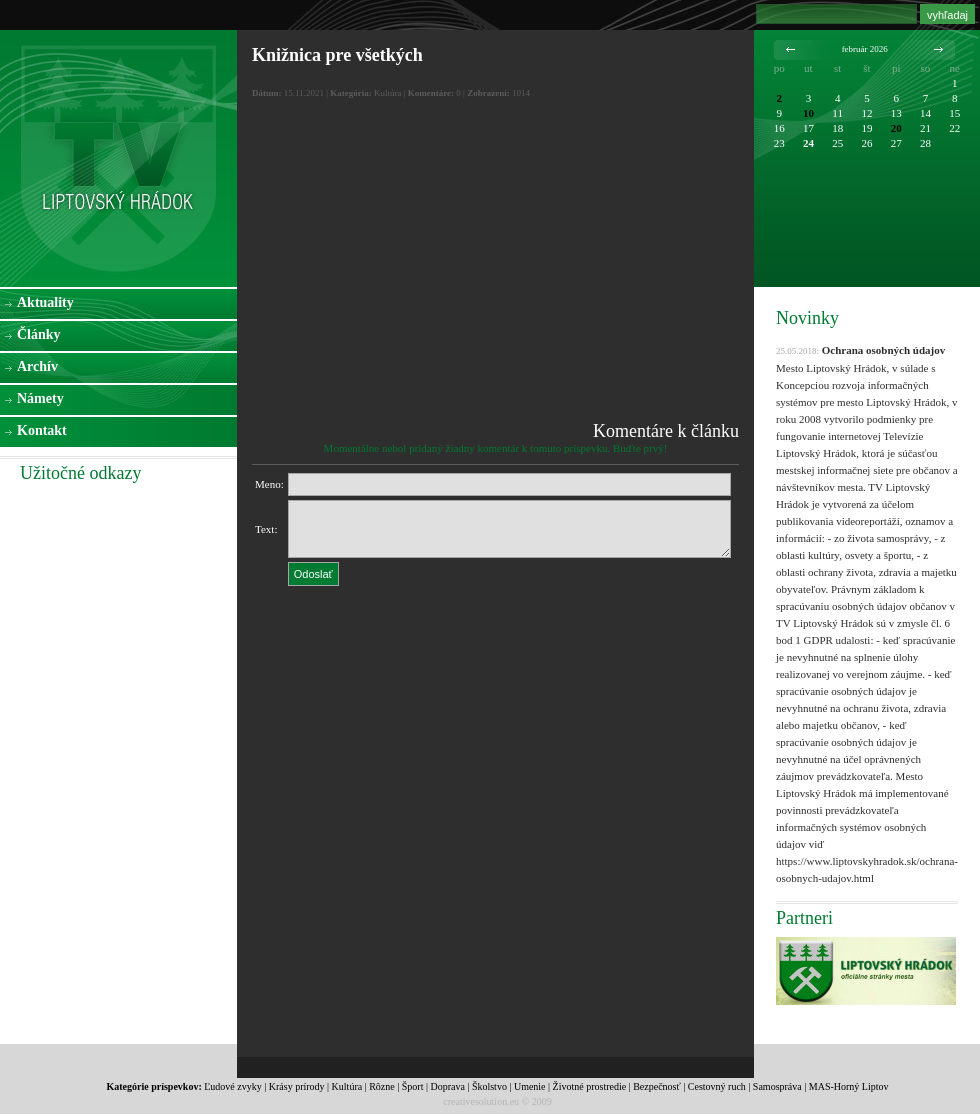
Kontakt (42, 430)
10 (808, 113)
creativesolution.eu (481, 1101)
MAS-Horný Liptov (849, 1086)
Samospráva (777, 1086)
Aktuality (45, 302)
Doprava (447, 1086)
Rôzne (382, 1086)
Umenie (530, 1086)
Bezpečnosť (657, 1086)
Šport (413, 1086)
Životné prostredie (590, 1086)
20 (896, 128)
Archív (37, 366)
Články (39, 334)
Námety (40, 398)
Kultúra (347, 1086)
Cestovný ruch (717, 1086)
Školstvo (489, 1086)
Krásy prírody (297, 1086)
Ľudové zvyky (233, 1086)
